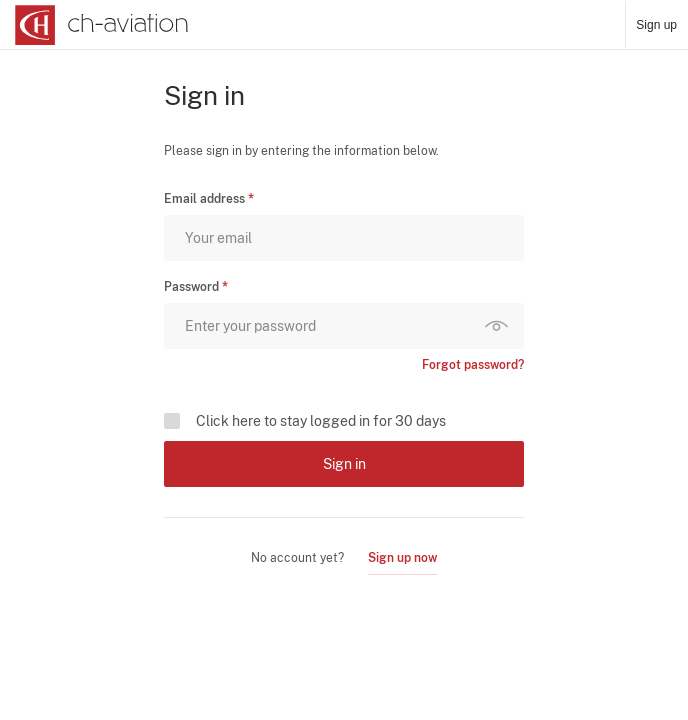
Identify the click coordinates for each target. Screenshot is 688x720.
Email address (204, 199)
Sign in (344, 464)
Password (191, 287)
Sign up (656, 25)
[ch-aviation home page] (99, 25)
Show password (501, 326)
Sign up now (402, 558)
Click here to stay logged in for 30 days (321, 421)
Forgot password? (473, 365)
